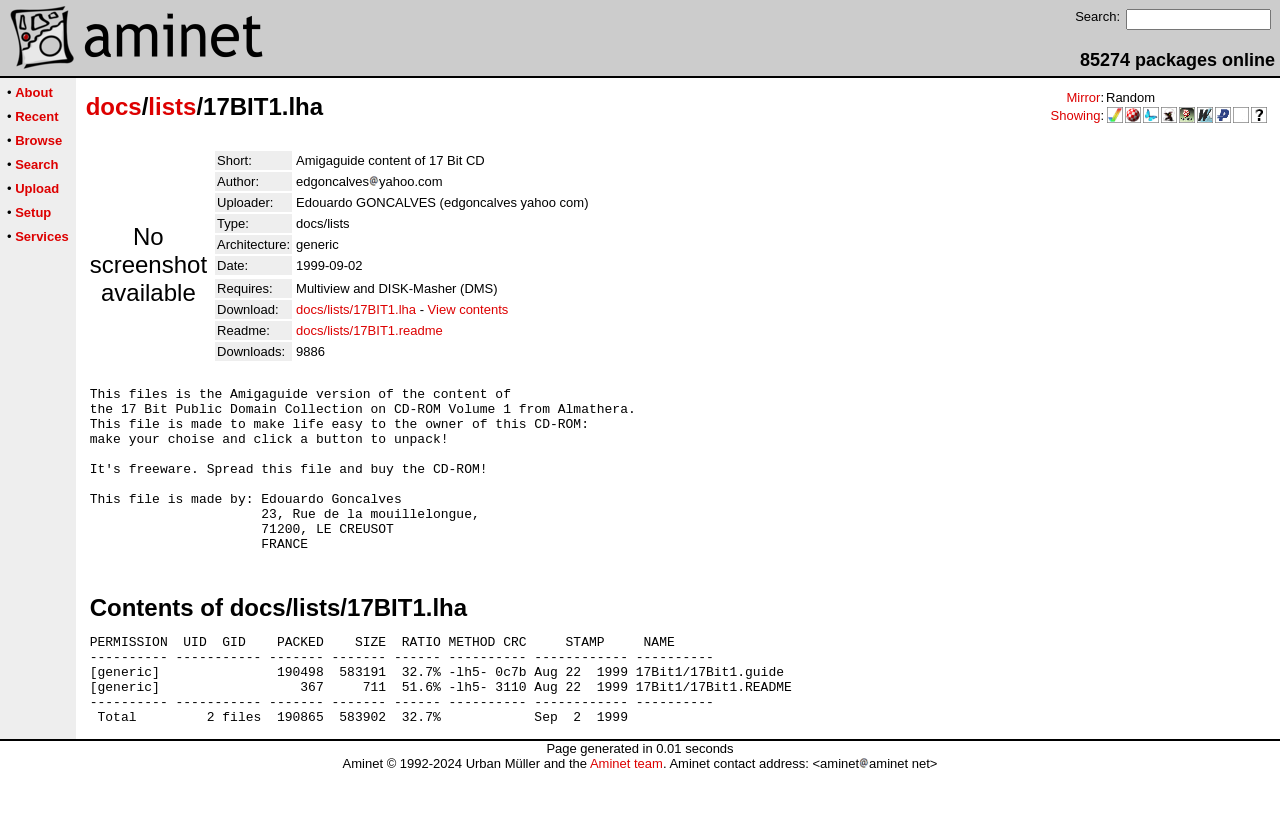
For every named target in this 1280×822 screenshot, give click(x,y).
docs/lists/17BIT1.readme (369, 330)
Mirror (1083, 97)
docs (114, 106)
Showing (1076, 115)
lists (172, 106)
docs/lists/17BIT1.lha (356, 309)
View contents (468, 309)
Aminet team (626, 814)
